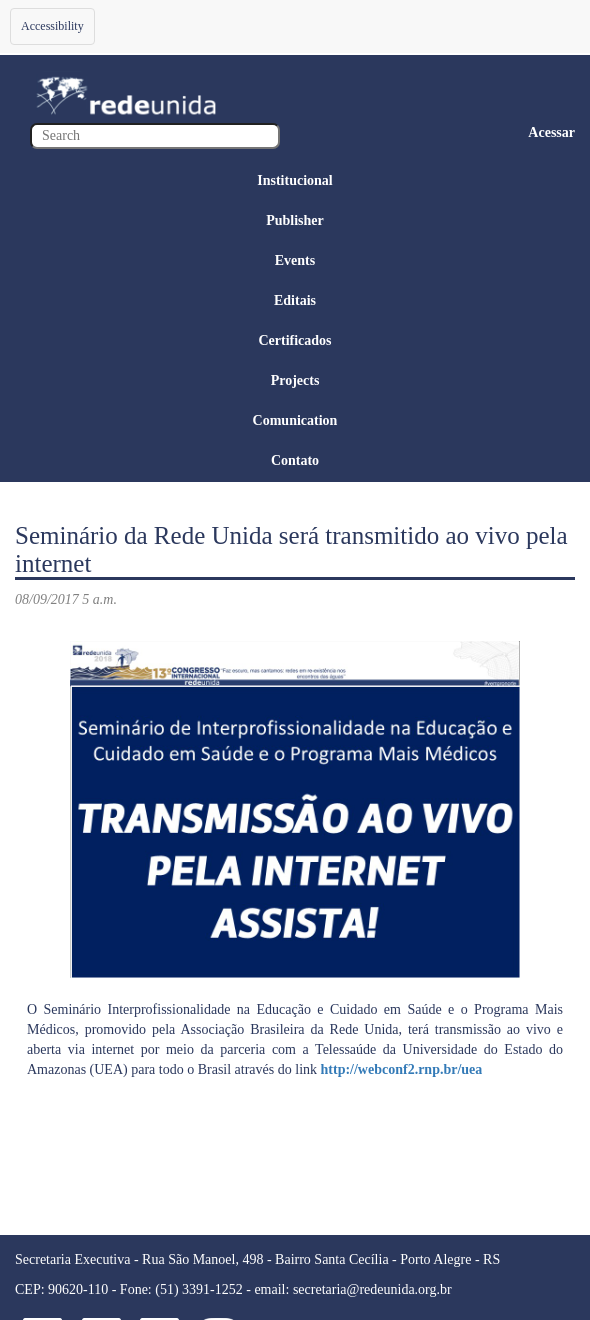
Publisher (295, 220)
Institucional (294, 180)
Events (295, 260)
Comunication (295, 420)
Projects (295, 380)
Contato (295, 460)
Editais (295, 300)
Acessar (551, 132)
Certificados (294, 340)
